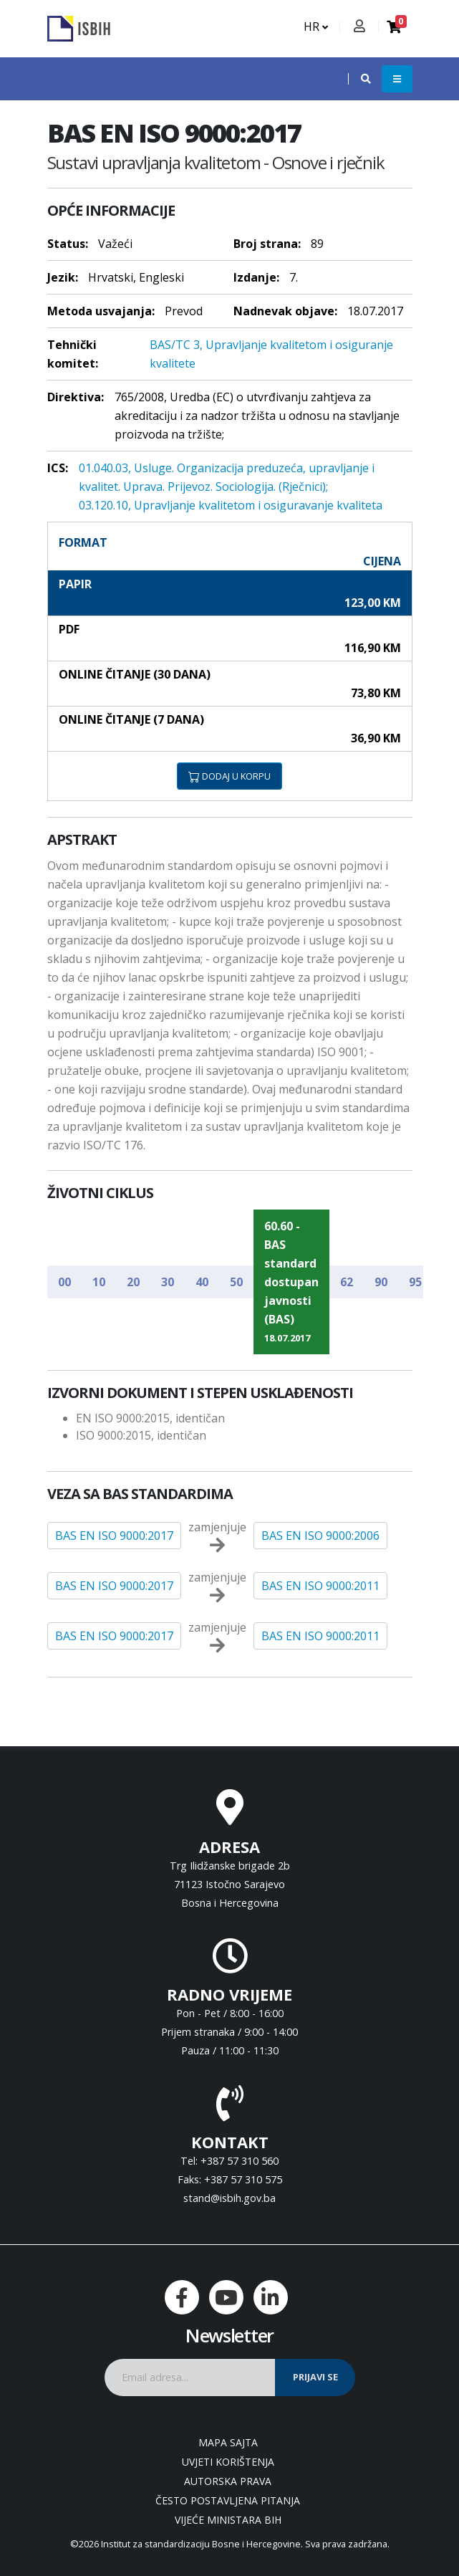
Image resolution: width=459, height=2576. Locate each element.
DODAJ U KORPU (229, 776)
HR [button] (316, 26)
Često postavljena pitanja (227, 2500)
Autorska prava (227, 2481)
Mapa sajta (228, 2442)
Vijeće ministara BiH (228, 2520)
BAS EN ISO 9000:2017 (114, 1535)
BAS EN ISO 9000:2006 (320, 1535)
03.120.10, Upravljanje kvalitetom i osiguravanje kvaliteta (230, 505)
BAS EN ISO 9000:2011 (320, 1586)
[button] (358, 78)
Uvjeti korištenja (228, 2462)
